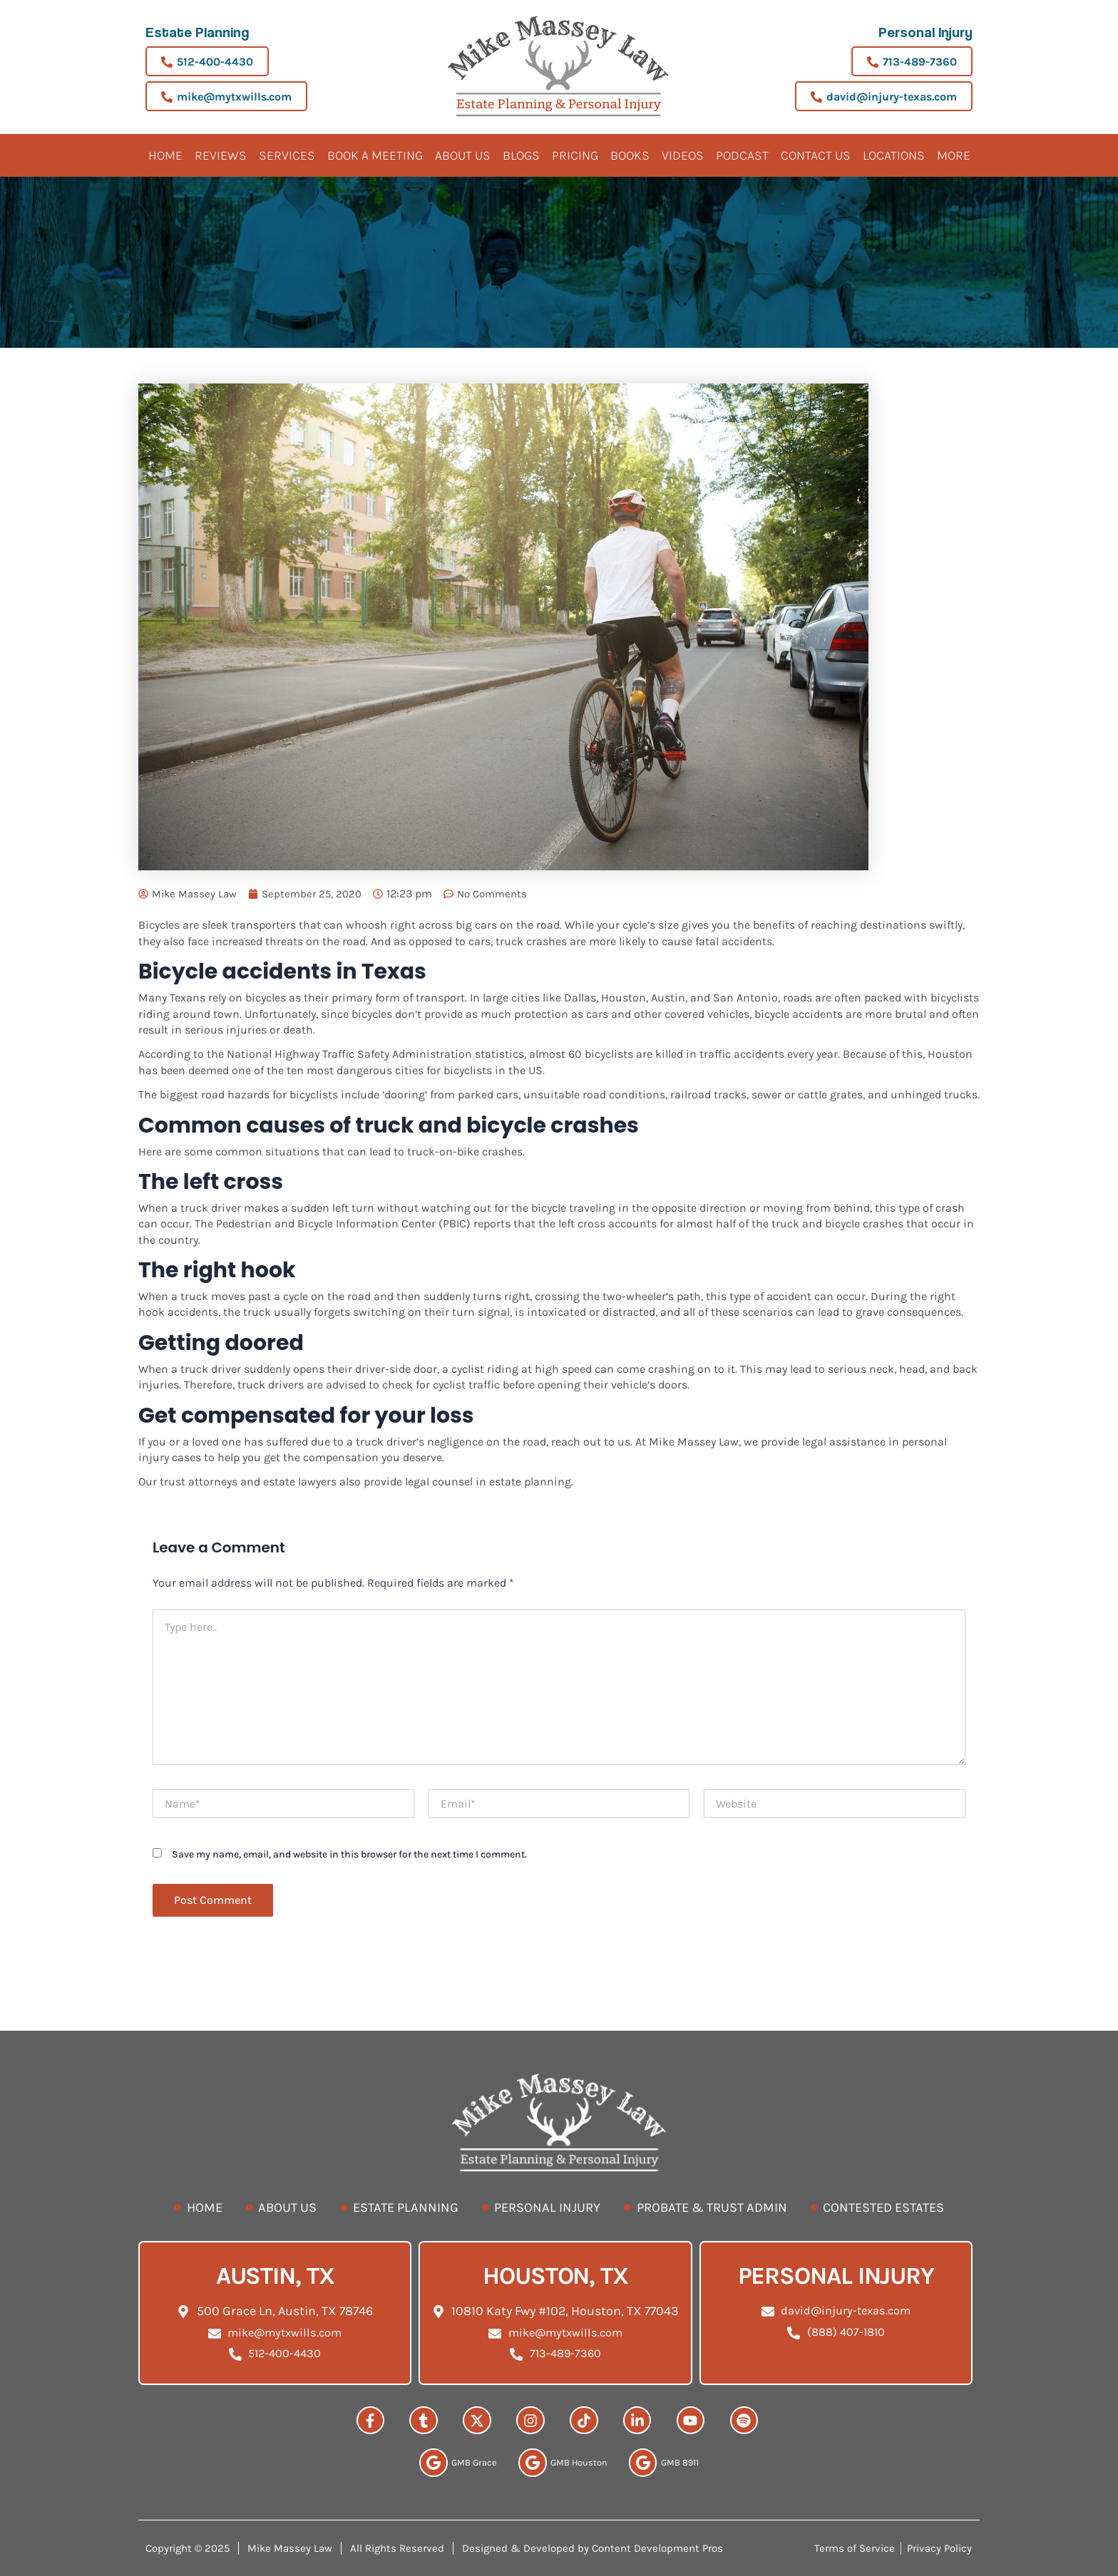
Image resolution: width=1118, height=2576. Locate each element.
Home (165, 155)
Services (287, 155)
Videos (683, 155)
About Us (463, 155)
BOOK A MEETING (375, 155)
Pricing (575, 155)
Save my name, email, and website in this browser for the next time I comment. (349, 1854)
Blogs (521, 155)
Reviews (221, 155)
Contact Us (816, 155)
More (953, 155)
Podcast (742, 155)
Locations (894, 155)
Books (630, 155)
